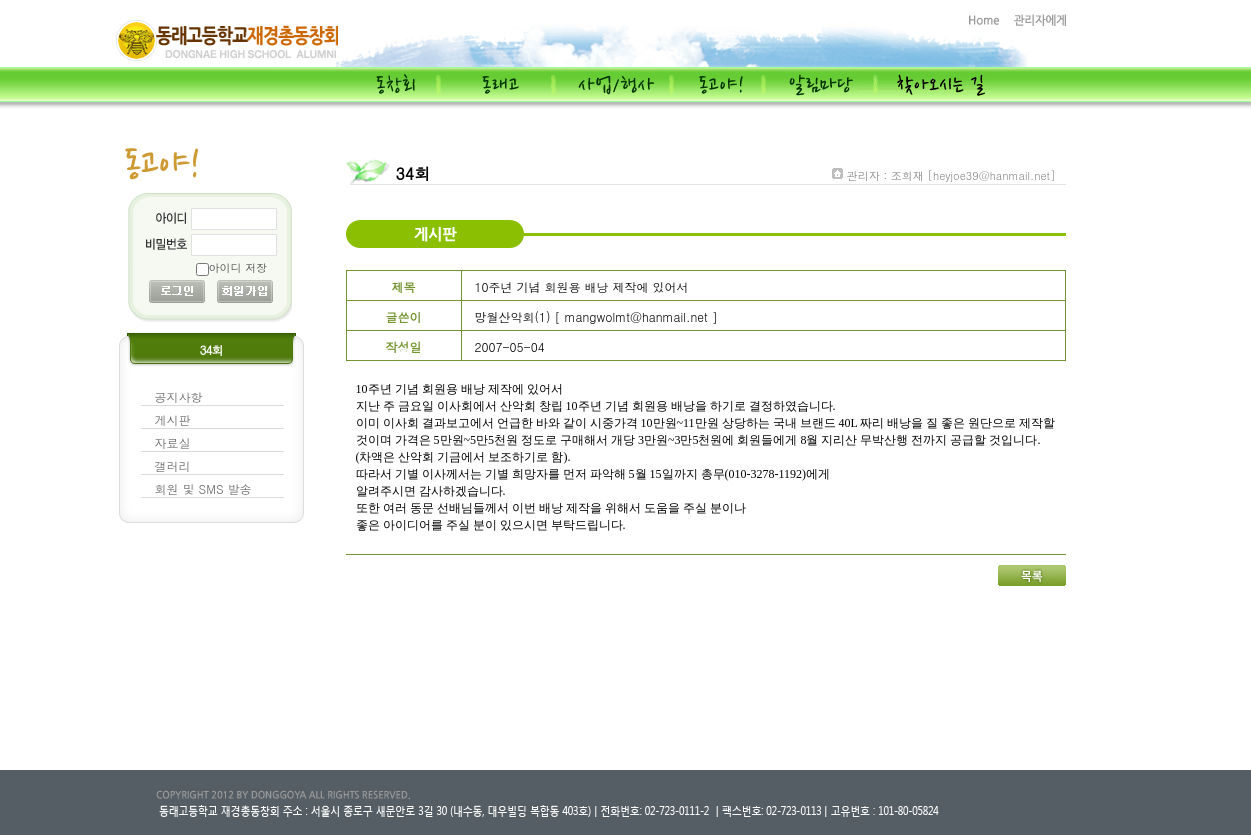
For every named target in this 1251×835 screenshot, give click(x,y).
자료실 (173, 442)
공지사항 (179, 396)
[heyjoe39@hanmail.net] (991, 175)
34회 (413, 173)
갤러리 (173, 465)
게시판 (173, 419)
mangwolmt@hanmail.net (636, 316)
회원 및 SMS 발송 (203, 488)
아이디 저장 (238, 267)
